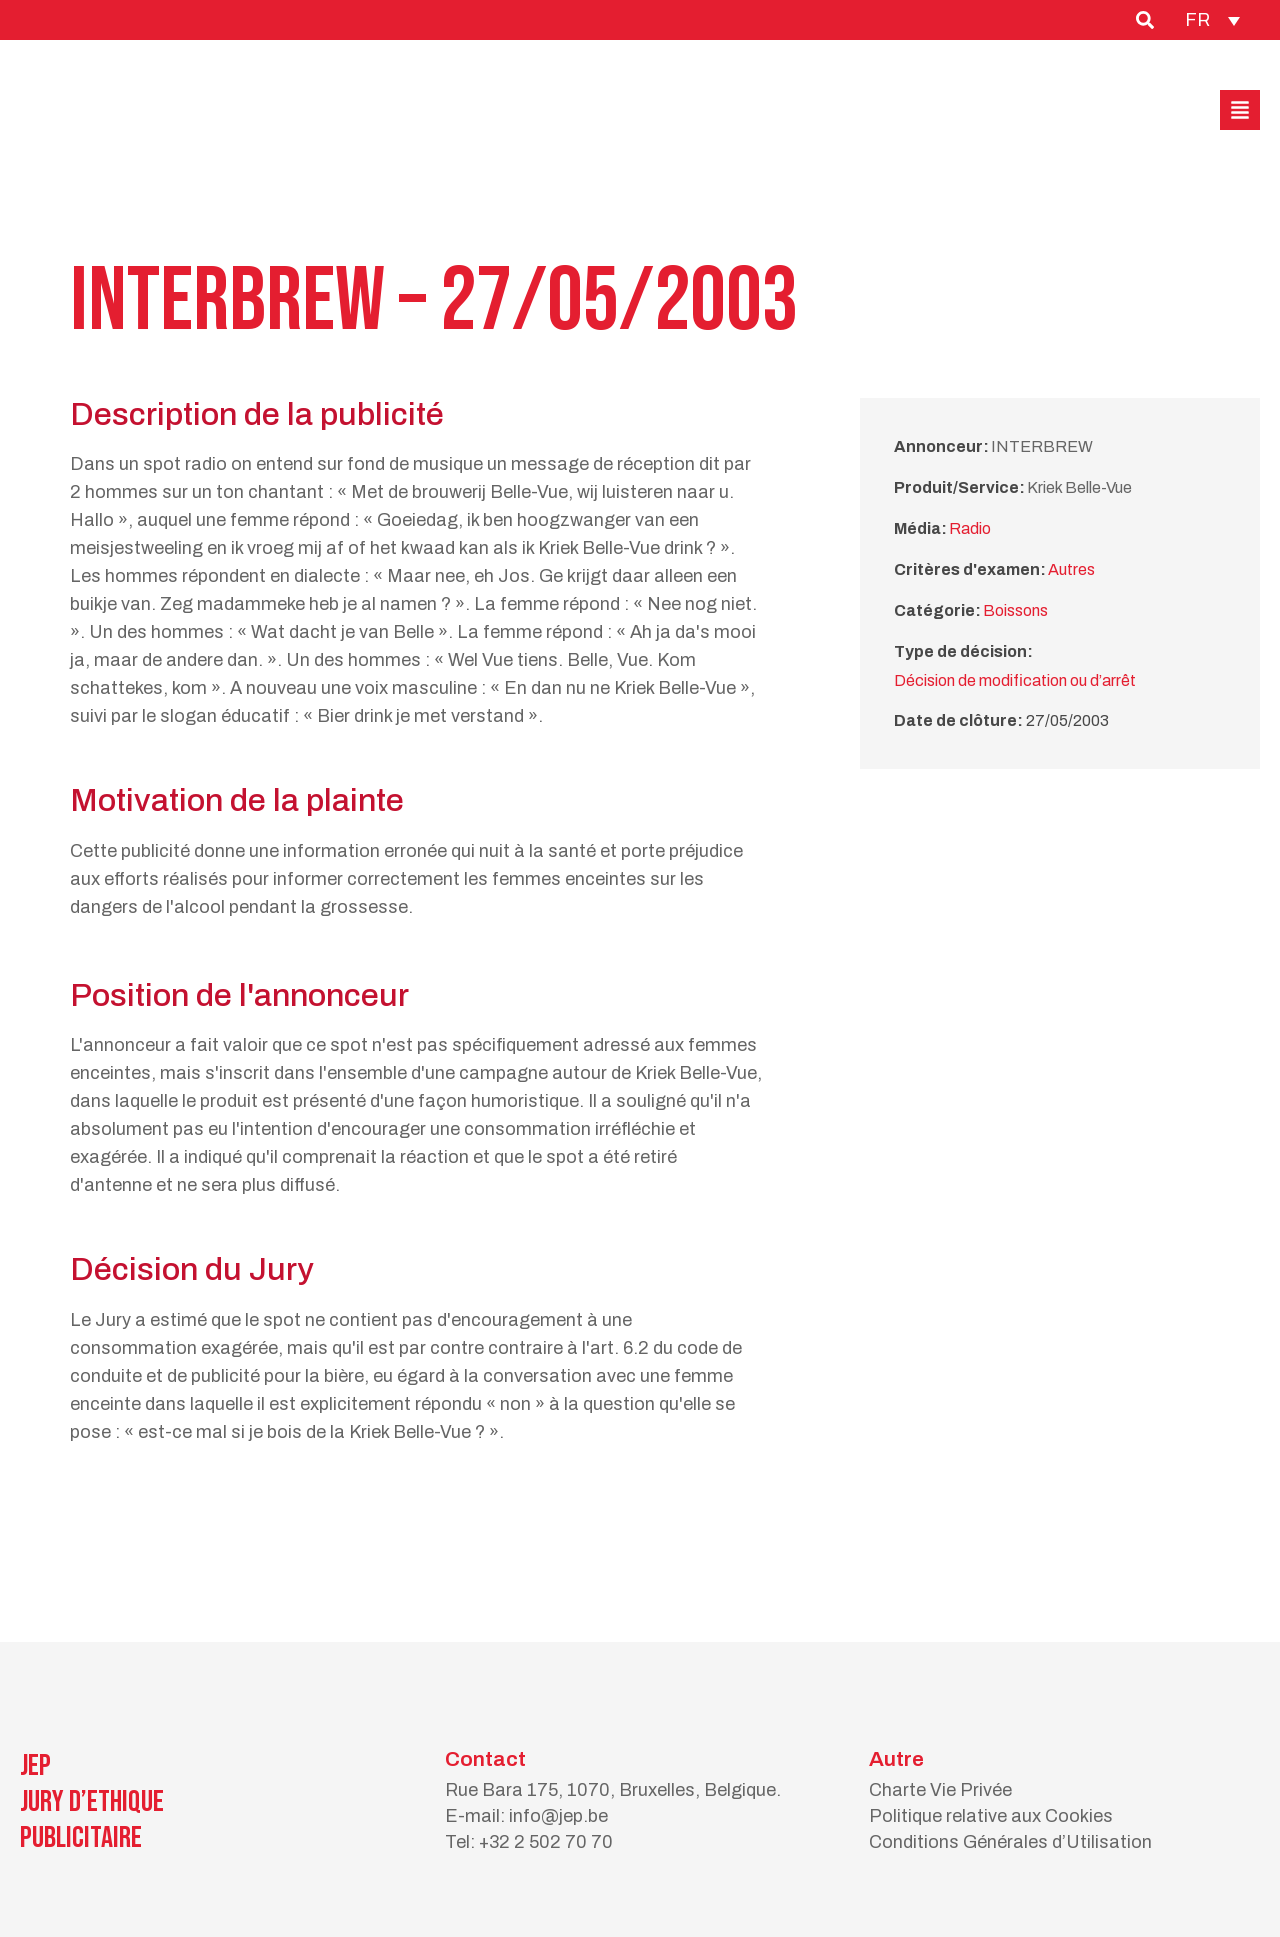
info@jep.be (558, 1816)
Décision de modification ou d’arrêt (1015, 680)
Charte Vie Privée (940, 1790)
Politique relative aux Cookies (991, 1816)
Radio (970, 528)
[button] (1240, 110)
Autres (1071, 569)
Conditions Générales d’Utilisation (1010, 1842)
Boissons (1015, 610)
